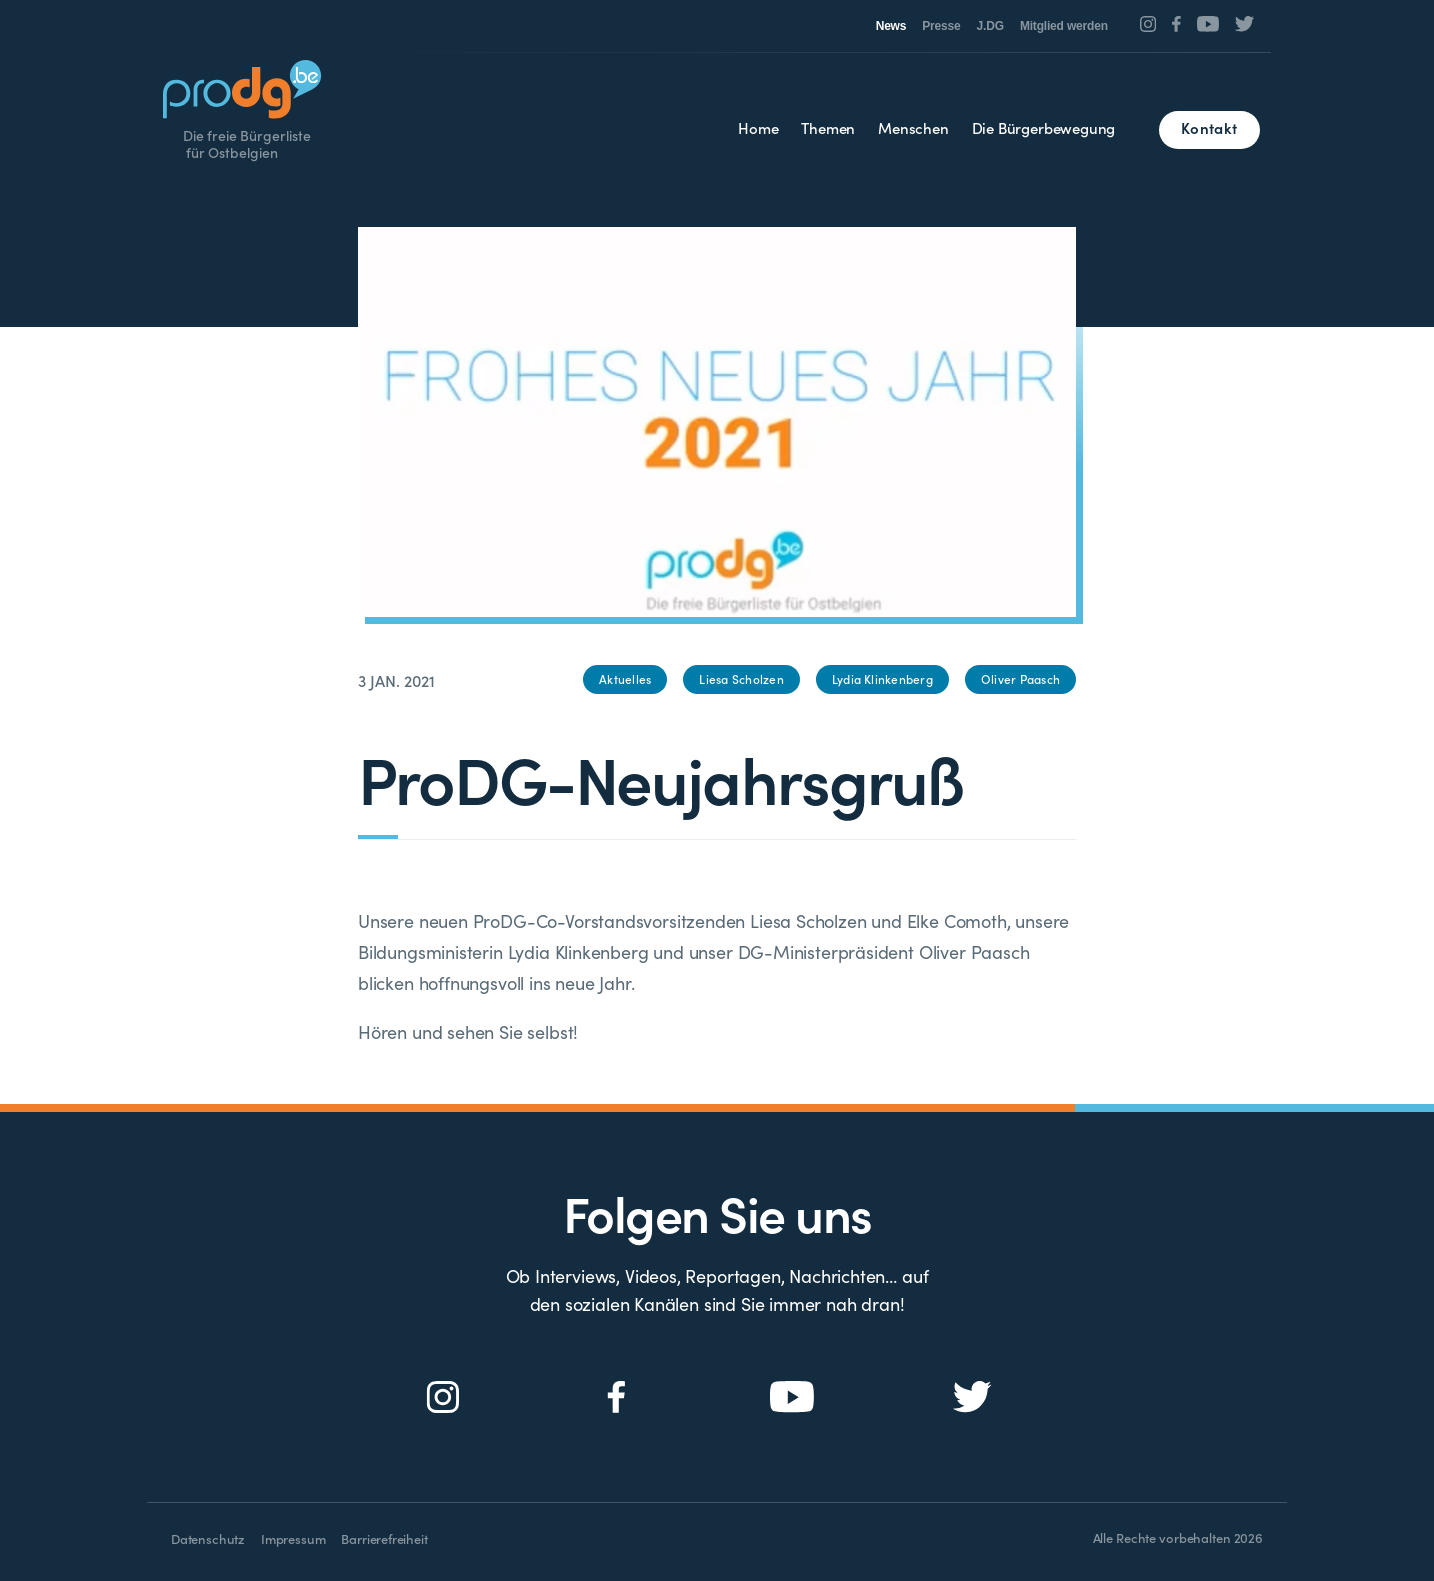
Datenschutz (208, 1538)
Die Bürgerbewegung (1044, 127)
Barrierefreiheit (384, 1538)
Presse (941, 26)
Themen (828, 127)
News (891, 26)
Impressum (293, 1538)
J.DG (990, 26)
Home (758, 127)
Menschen (913, 127)
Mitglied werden (1064, 26)
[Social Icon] (1148, 24)
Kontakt (1209, 127)
